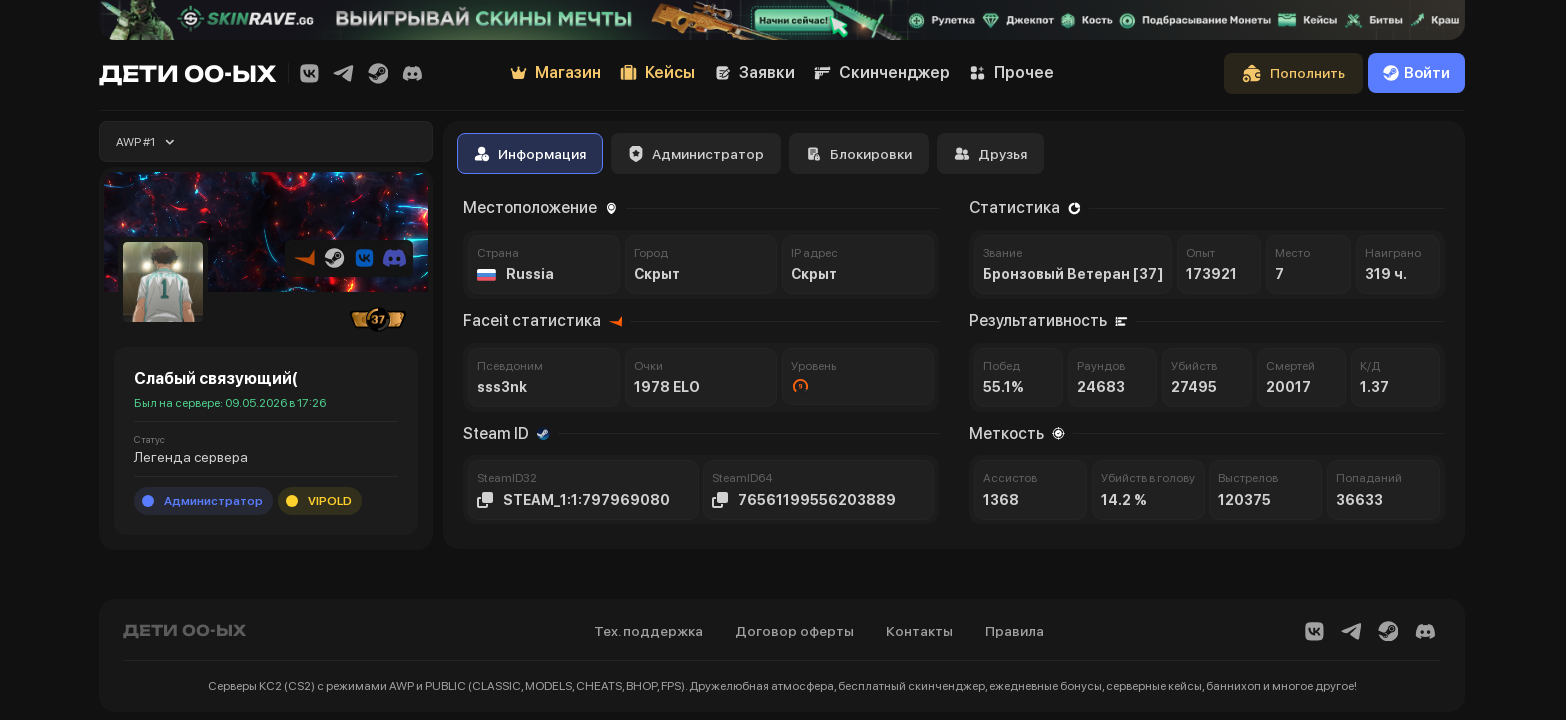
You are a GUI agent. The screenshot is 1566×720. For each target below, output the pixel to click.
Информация (530, 154)
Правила (1014, 631)
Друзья (990, 154)
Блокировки (859, 154)
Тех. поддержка (648, 631)
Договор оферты (794, 631)
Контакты (919, 631)
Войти (1416, 73)
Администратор (696, 154)
